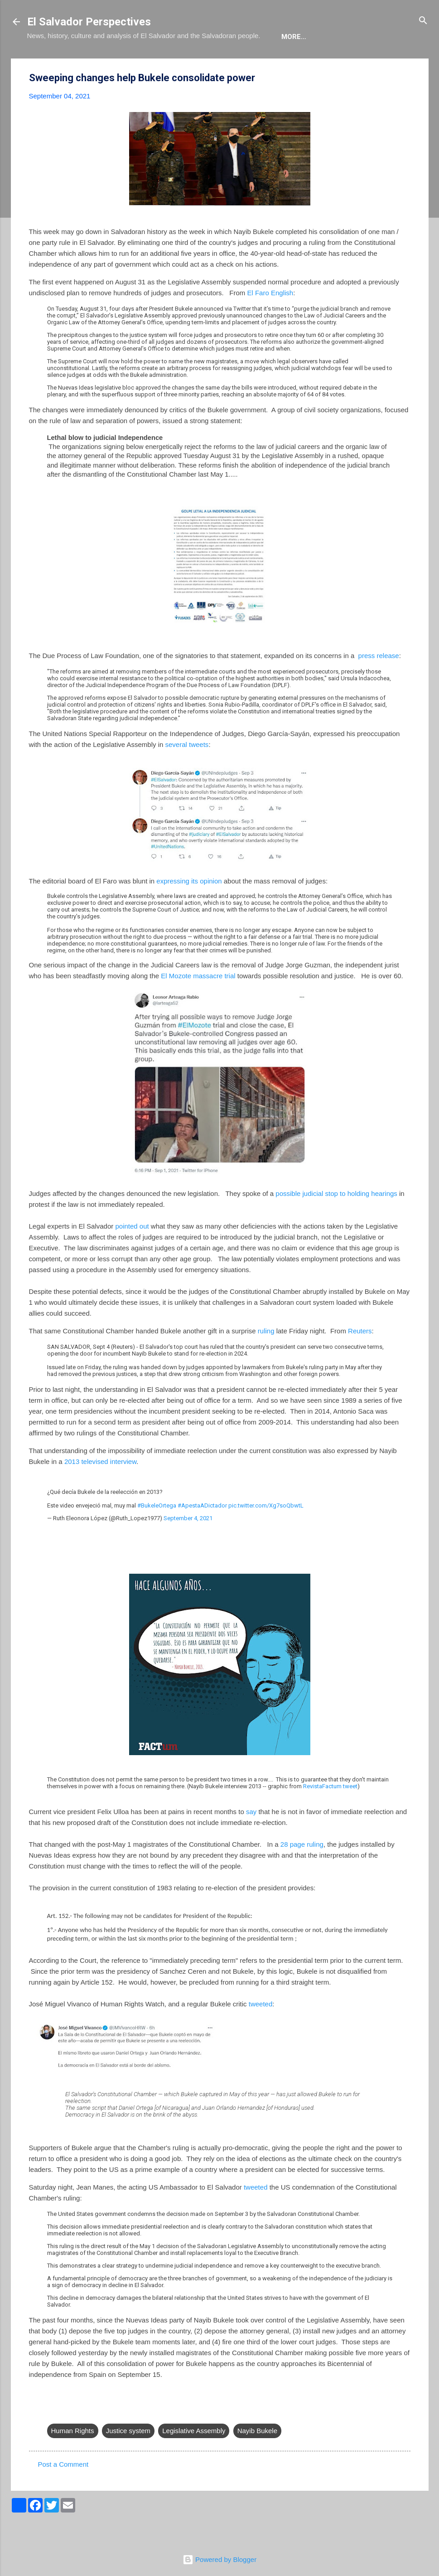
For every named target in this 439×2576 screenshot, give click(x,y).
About (46, 64)
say (251, 1839)
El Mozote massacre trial (198, 1003)
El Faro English (270, 320)
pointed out (132, 1254)
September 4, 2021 (188, 1545)
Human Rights (72, 2458)
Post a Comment (63, 2492)
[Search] (423, 21)
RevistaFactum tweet (330, 1813)
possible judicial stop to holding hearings (336, 1221)
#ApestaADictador (202, 1533)
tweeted (261, 2031)
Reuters (360, 1358)
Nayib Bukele (257, 2458)
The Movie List (218, 64)
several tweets (187, 772)
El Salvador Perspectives (89, 21)
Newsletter (284, 64)
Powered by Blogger (219, 2559)
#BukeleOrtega (156, 1533)
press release (378, 683)
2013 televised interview (100, 1489)
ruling (266, 1358)
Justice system (128, 2458)
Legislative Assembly (193, 2458)
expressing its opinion (189, 908)
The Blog (91, 64)
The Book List (150, 64)
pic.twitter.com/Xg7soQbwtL (266, 1533)
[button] (405, 106)
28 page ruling (301, 1872)
